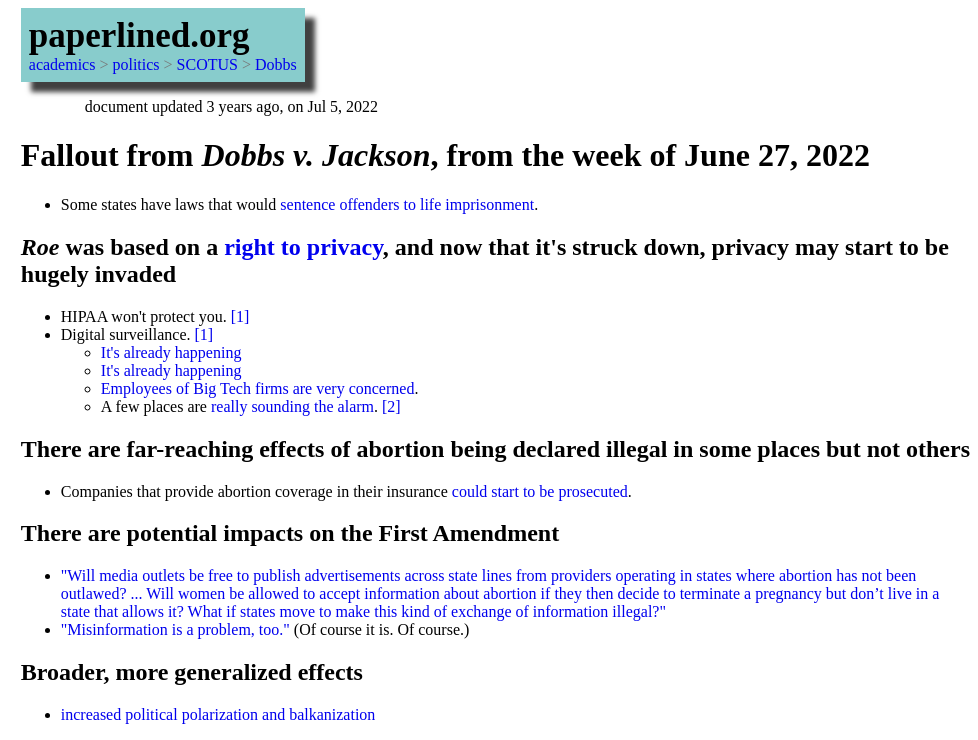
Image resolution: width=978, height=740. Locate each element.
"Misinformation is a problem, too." (175, 629)
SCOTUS (207, 64)
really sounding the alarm (292, 406)
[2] (391, 406)
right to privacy (303, 247)
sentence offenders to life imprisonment (407, 204)
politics (135, 64)
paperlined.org (139, 35)
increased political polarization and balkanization (218, 714)
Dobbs (276, 64)
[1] (240, 316)
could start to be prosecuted (540, 491)
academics (62, 64)
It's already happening (171, 352)
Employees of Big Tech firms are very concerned (258, 388)
